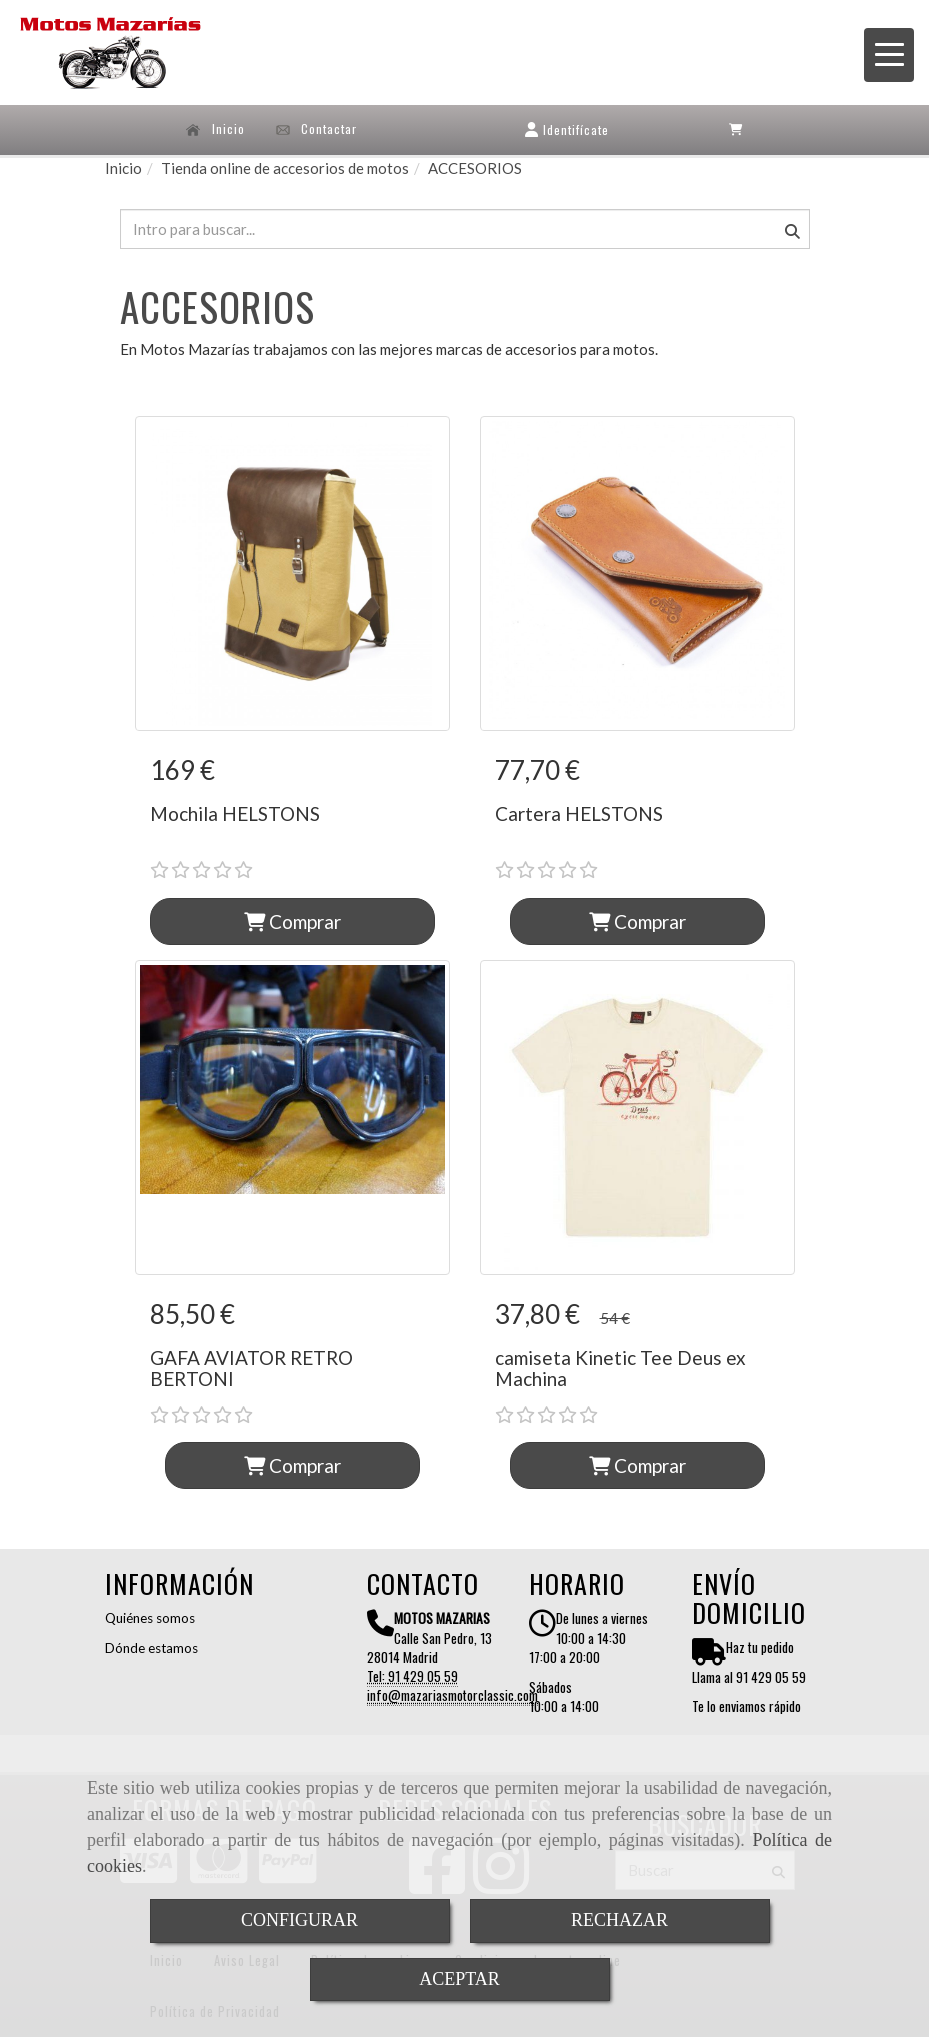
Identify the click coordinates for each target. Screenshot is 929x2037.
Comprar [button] (292, 921)
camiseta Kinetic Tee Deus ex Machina (620, 1368)
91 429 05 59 (423, 1676)
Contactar (317, 129)
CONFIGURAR (299, 1920)
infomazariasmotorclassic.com (452, 1695)
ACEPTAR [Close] (459, 1979)
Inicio (215, 129)
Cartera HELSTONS (579, 813)
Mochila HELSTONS (235, 813)
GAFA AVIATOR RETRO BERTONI (251, 1368)
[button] (567, 129)
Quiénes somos (150, 1618)
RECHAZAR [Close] (619, 1920)
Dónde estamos (151, 1648)
